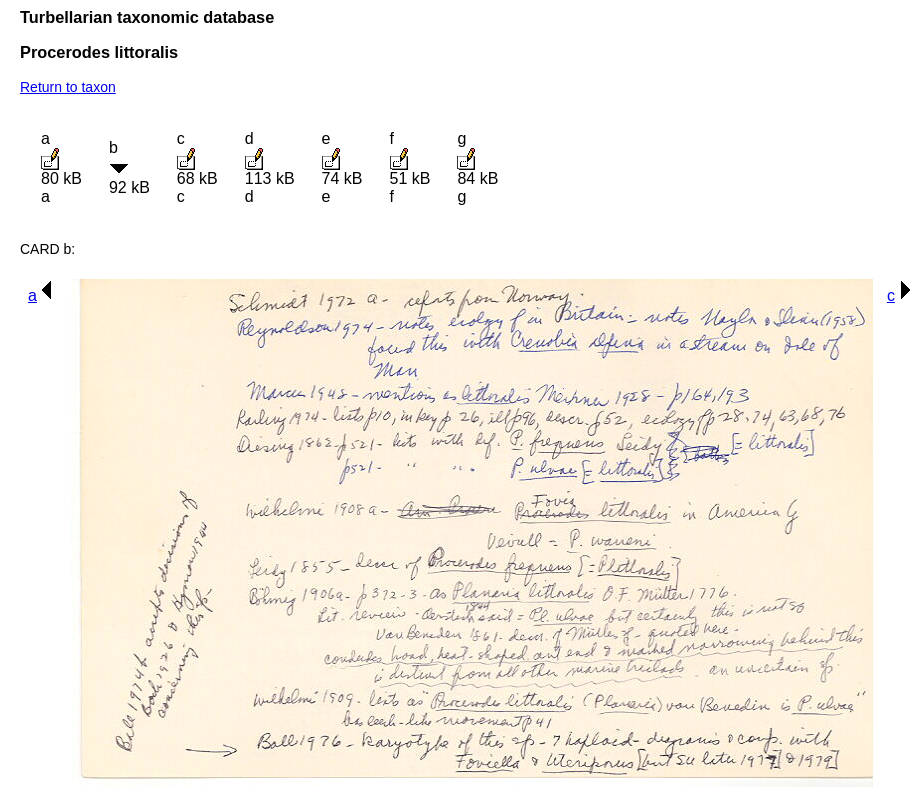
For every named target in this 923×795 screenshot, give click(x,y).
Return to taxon (68, 87)
